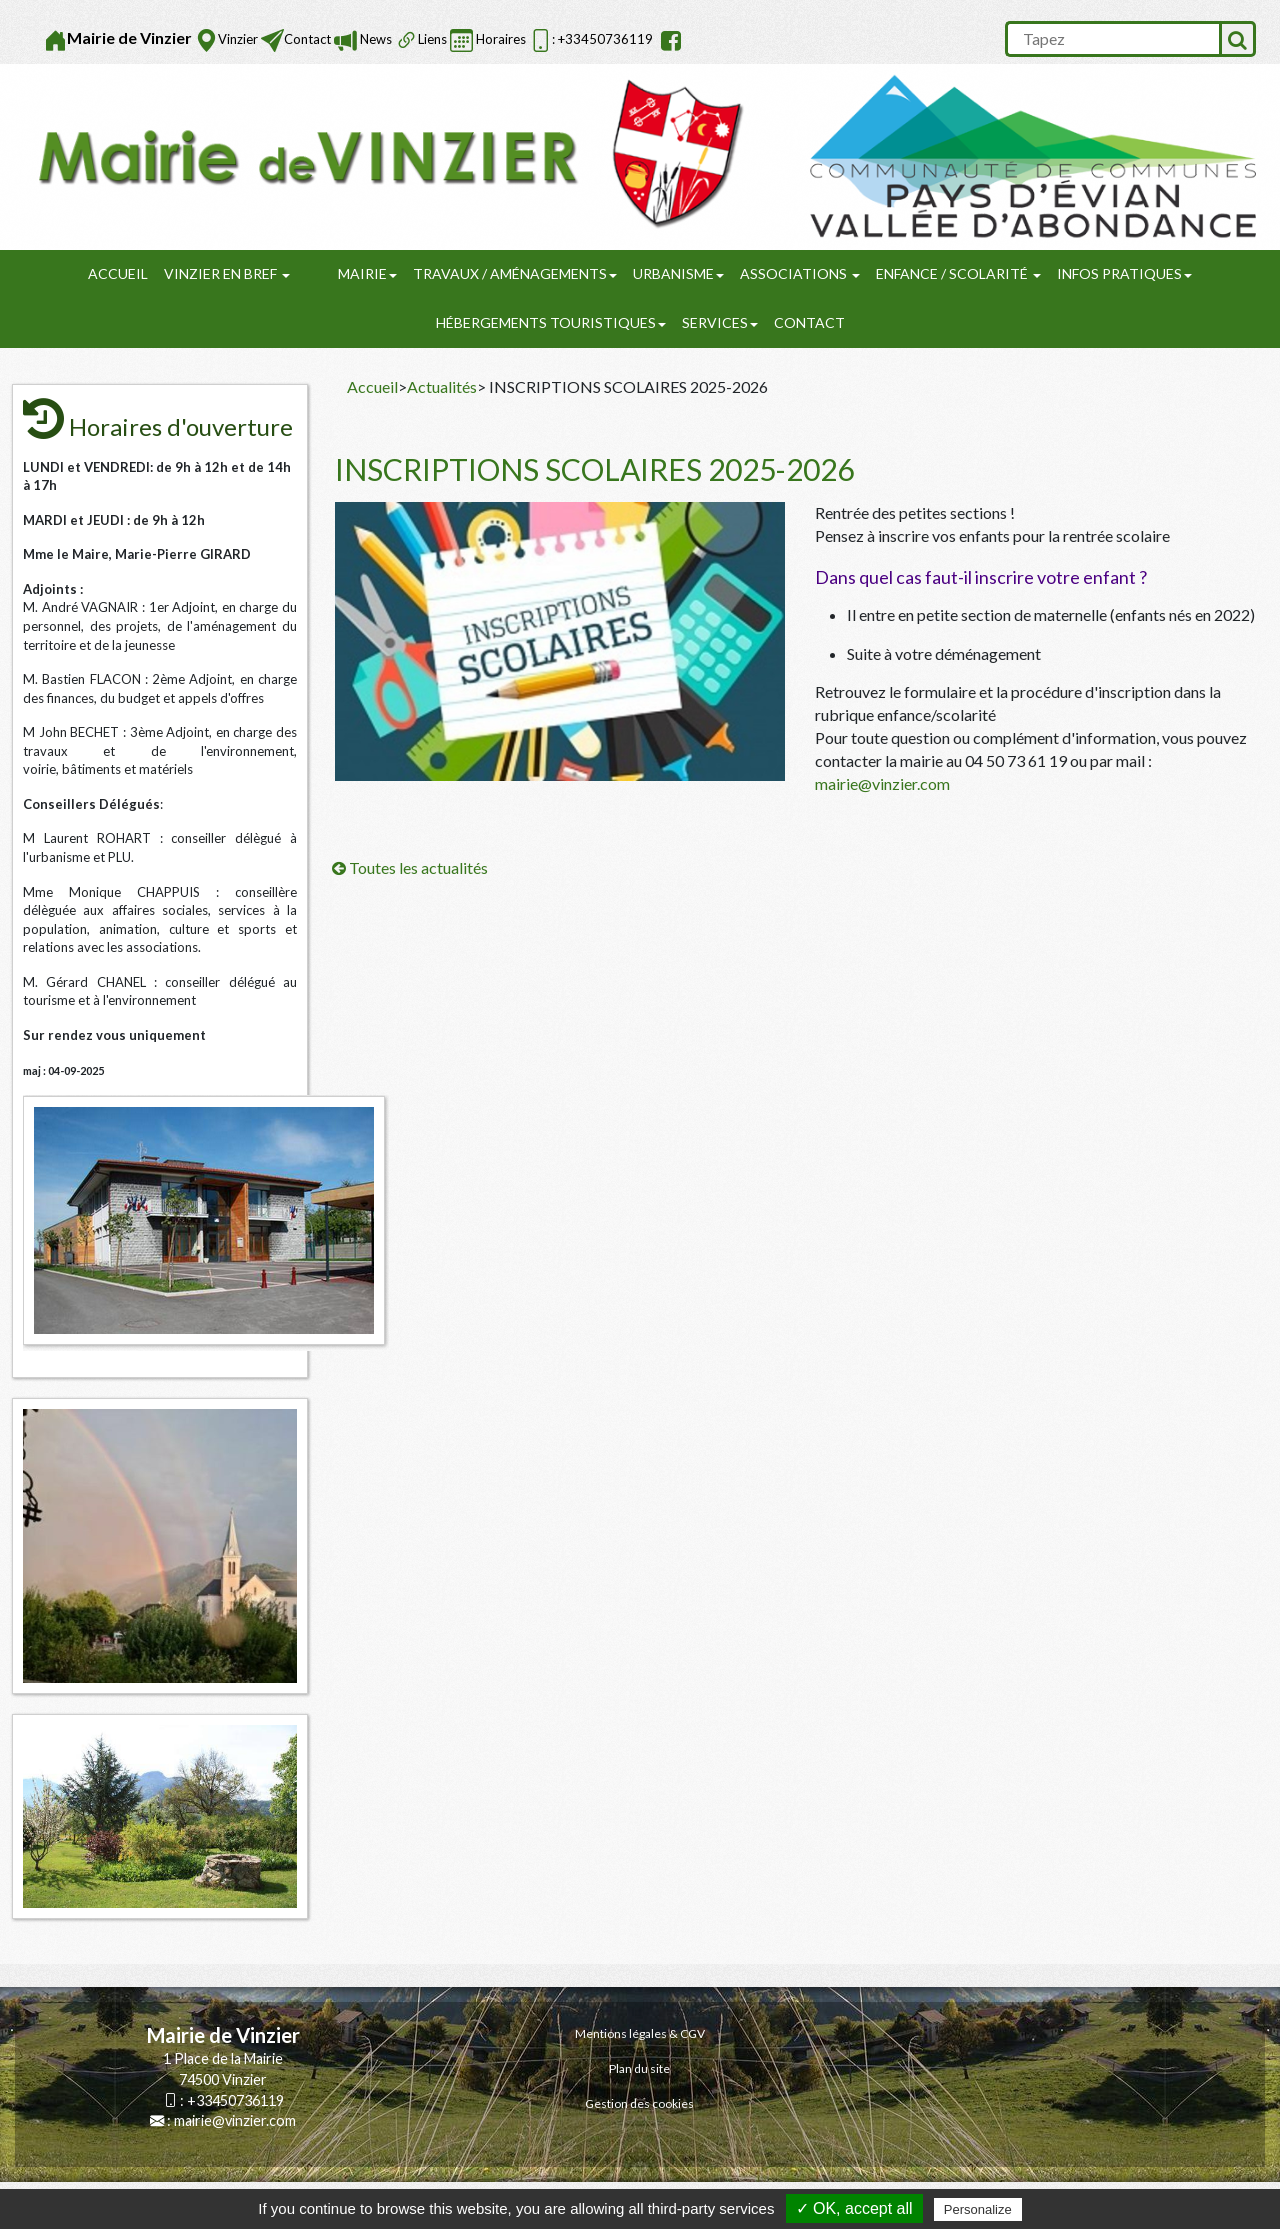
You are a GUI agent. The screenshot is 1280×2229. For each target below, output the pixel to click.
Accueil (118, 273)
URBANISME (678, 273)
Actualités (442, 386)
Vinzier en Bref (227, 273)
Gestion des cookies (639, 2103)
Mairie (367, 273)
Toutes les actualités (410, 867)
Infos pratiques (1124, 273)
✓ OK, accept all (854, 2208)
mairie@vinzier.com (882, 783)
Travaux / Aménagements (515, 273)
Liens (432, 39)
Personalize (978, 2209)
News (374, 39)
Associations (800, 273)
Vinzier (238, 39)
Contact (307, 39)
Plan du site (639, 2068)
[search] (1112, 39)
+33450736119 (235, 2100)
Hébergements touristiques (551, 322)
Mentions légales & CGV (640, 2033)
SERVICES (720, 322)
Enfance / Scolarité (958, 273)
